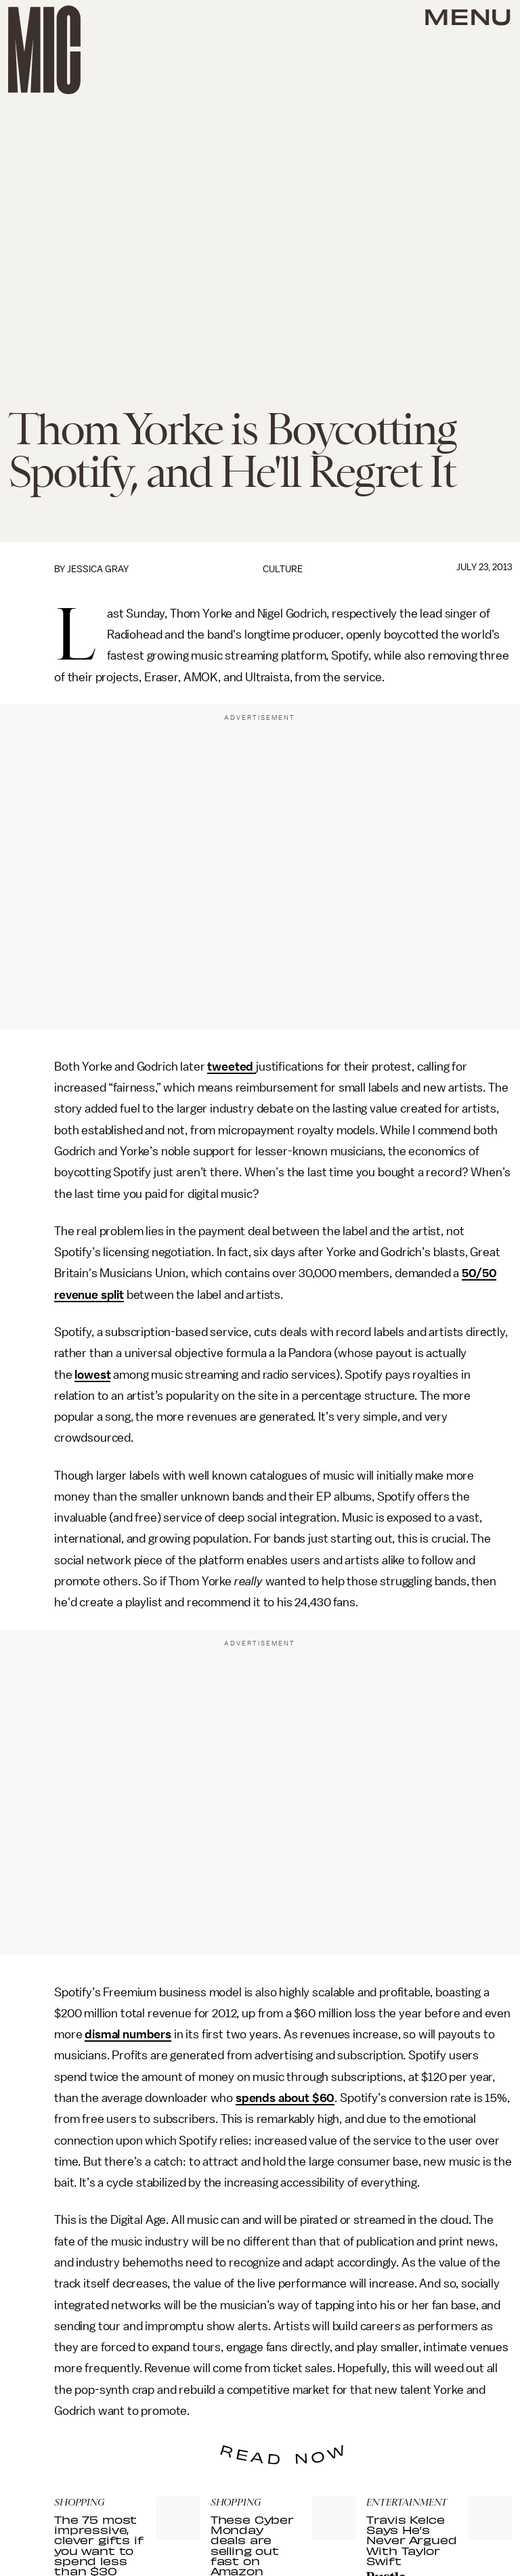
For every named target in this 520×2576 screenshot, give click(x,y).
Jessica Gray (98, 569)
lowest (92, 1375)
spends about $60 (285, 2098)
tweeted (231, 1066)
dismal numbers (128, 2034)
